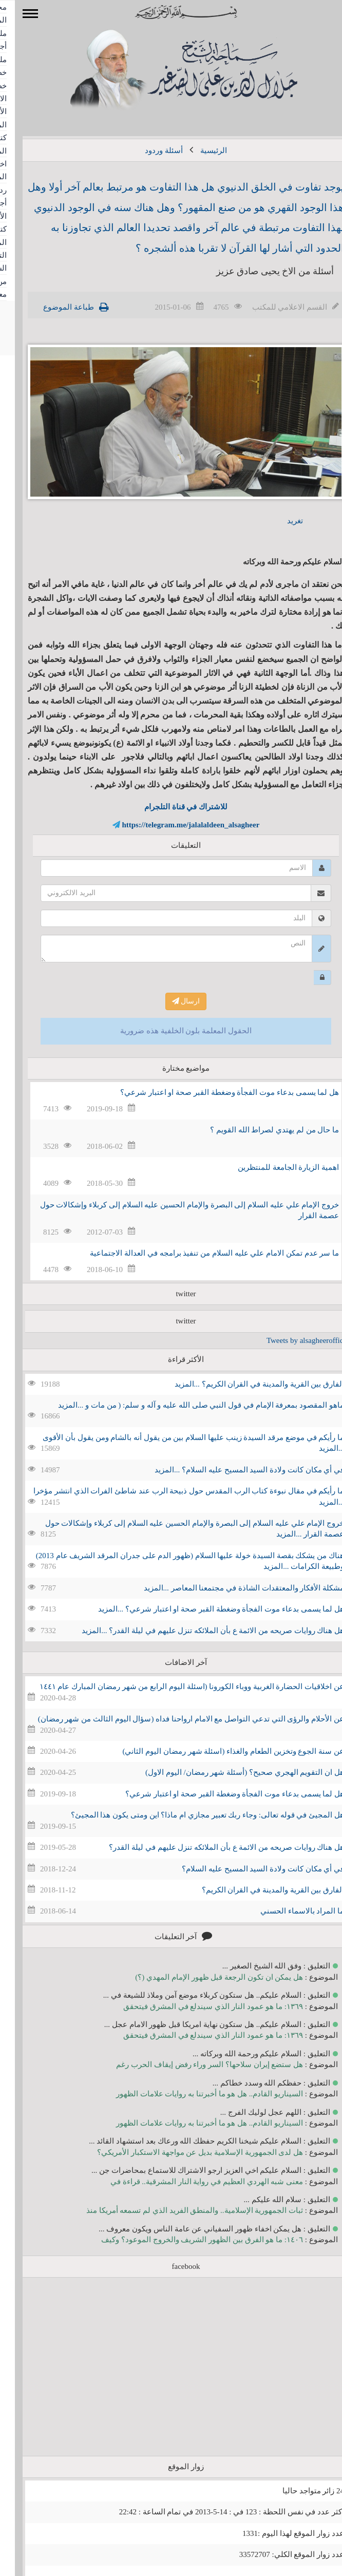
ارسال (171, 1001)
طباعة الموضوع (53, 307)
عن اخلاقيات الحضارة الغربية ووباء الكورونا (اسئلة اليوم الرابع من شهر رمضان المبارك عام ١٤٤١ (177, 1686)
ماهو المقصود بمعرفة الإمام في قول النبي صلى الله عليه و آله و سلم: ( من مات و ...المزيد (186, 1405)
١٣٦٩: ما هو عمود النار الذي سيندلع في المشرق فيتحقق (198, 2006)
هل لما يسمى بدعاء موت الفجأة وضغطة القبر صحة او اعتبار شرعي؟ (214, 1092)
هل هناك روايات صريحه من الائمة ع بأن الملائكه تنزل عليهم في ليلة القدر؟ (211, 1847)
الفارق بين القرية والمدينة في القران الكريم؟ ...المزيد (245, 1384)
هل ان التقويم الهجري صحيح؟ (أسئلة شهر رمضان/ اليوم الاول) (229, 1772)
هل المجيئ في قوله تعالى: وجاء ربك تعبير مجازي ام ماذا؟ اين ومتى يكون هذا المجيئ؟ (192, 1815)
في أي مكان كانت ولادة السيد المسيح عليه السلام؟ (248, 1869)
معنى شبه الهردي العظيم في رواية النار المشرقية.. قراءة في (192, 2181)
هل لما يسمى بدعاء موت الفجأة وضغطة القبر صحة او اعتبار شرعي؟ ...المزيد (206, 1609)
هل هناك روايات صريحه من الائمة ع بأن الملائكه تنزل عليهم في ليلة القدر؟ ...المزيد (198, 1630)
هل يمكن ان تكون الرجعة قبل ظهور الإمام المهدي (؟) (204, 1977)
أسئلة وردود (149, 150)
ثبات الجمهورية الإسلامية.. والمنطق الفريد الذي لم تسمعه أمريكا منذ (179, 2210)
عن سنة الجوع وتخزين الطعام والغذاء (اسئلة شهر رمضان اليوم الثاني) (219, 1751)
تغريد (280, 521)
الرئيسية (198, 150)
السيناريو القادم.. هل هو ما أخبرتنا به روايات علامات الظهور (194, 2094)
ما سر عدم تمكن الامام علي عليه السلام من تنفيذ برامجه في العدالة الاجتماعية (199, 1253)
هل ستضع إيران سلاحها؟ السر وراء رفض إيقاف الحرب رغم (194, 2064)
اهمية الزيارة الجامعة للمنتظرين (273, 1167)
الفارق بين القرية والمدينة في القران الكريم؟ (258, 1890)
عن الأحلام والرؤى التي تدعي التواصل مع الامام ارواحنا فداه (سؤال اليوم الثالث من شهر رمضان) (176, 1719)
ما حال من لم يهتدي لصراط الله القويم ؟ (259, 1130)
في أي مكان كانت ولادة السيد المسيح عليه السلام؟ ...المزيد (234, 1470)
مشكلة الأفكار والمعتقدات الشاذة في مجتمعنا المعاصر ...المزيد (229, 1588)
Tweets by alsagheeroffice (292, 1340)
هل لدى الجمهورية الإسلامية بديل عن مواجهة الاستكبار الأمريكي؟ (185, 2152)
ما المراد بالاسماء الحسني (287, 1911)
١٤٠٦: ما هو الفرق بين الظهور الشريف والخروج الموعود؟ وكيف (187, 2240)
